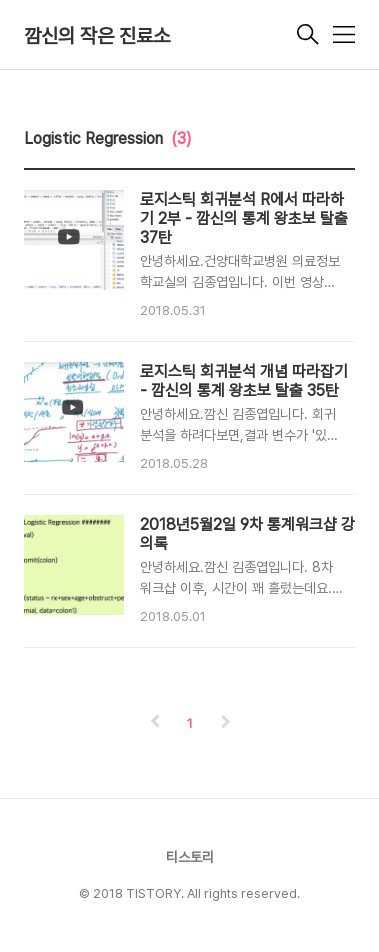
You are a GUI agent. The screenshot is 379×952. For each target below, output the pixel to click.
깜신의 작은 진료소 (97, 36)
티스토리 (190, 857)
